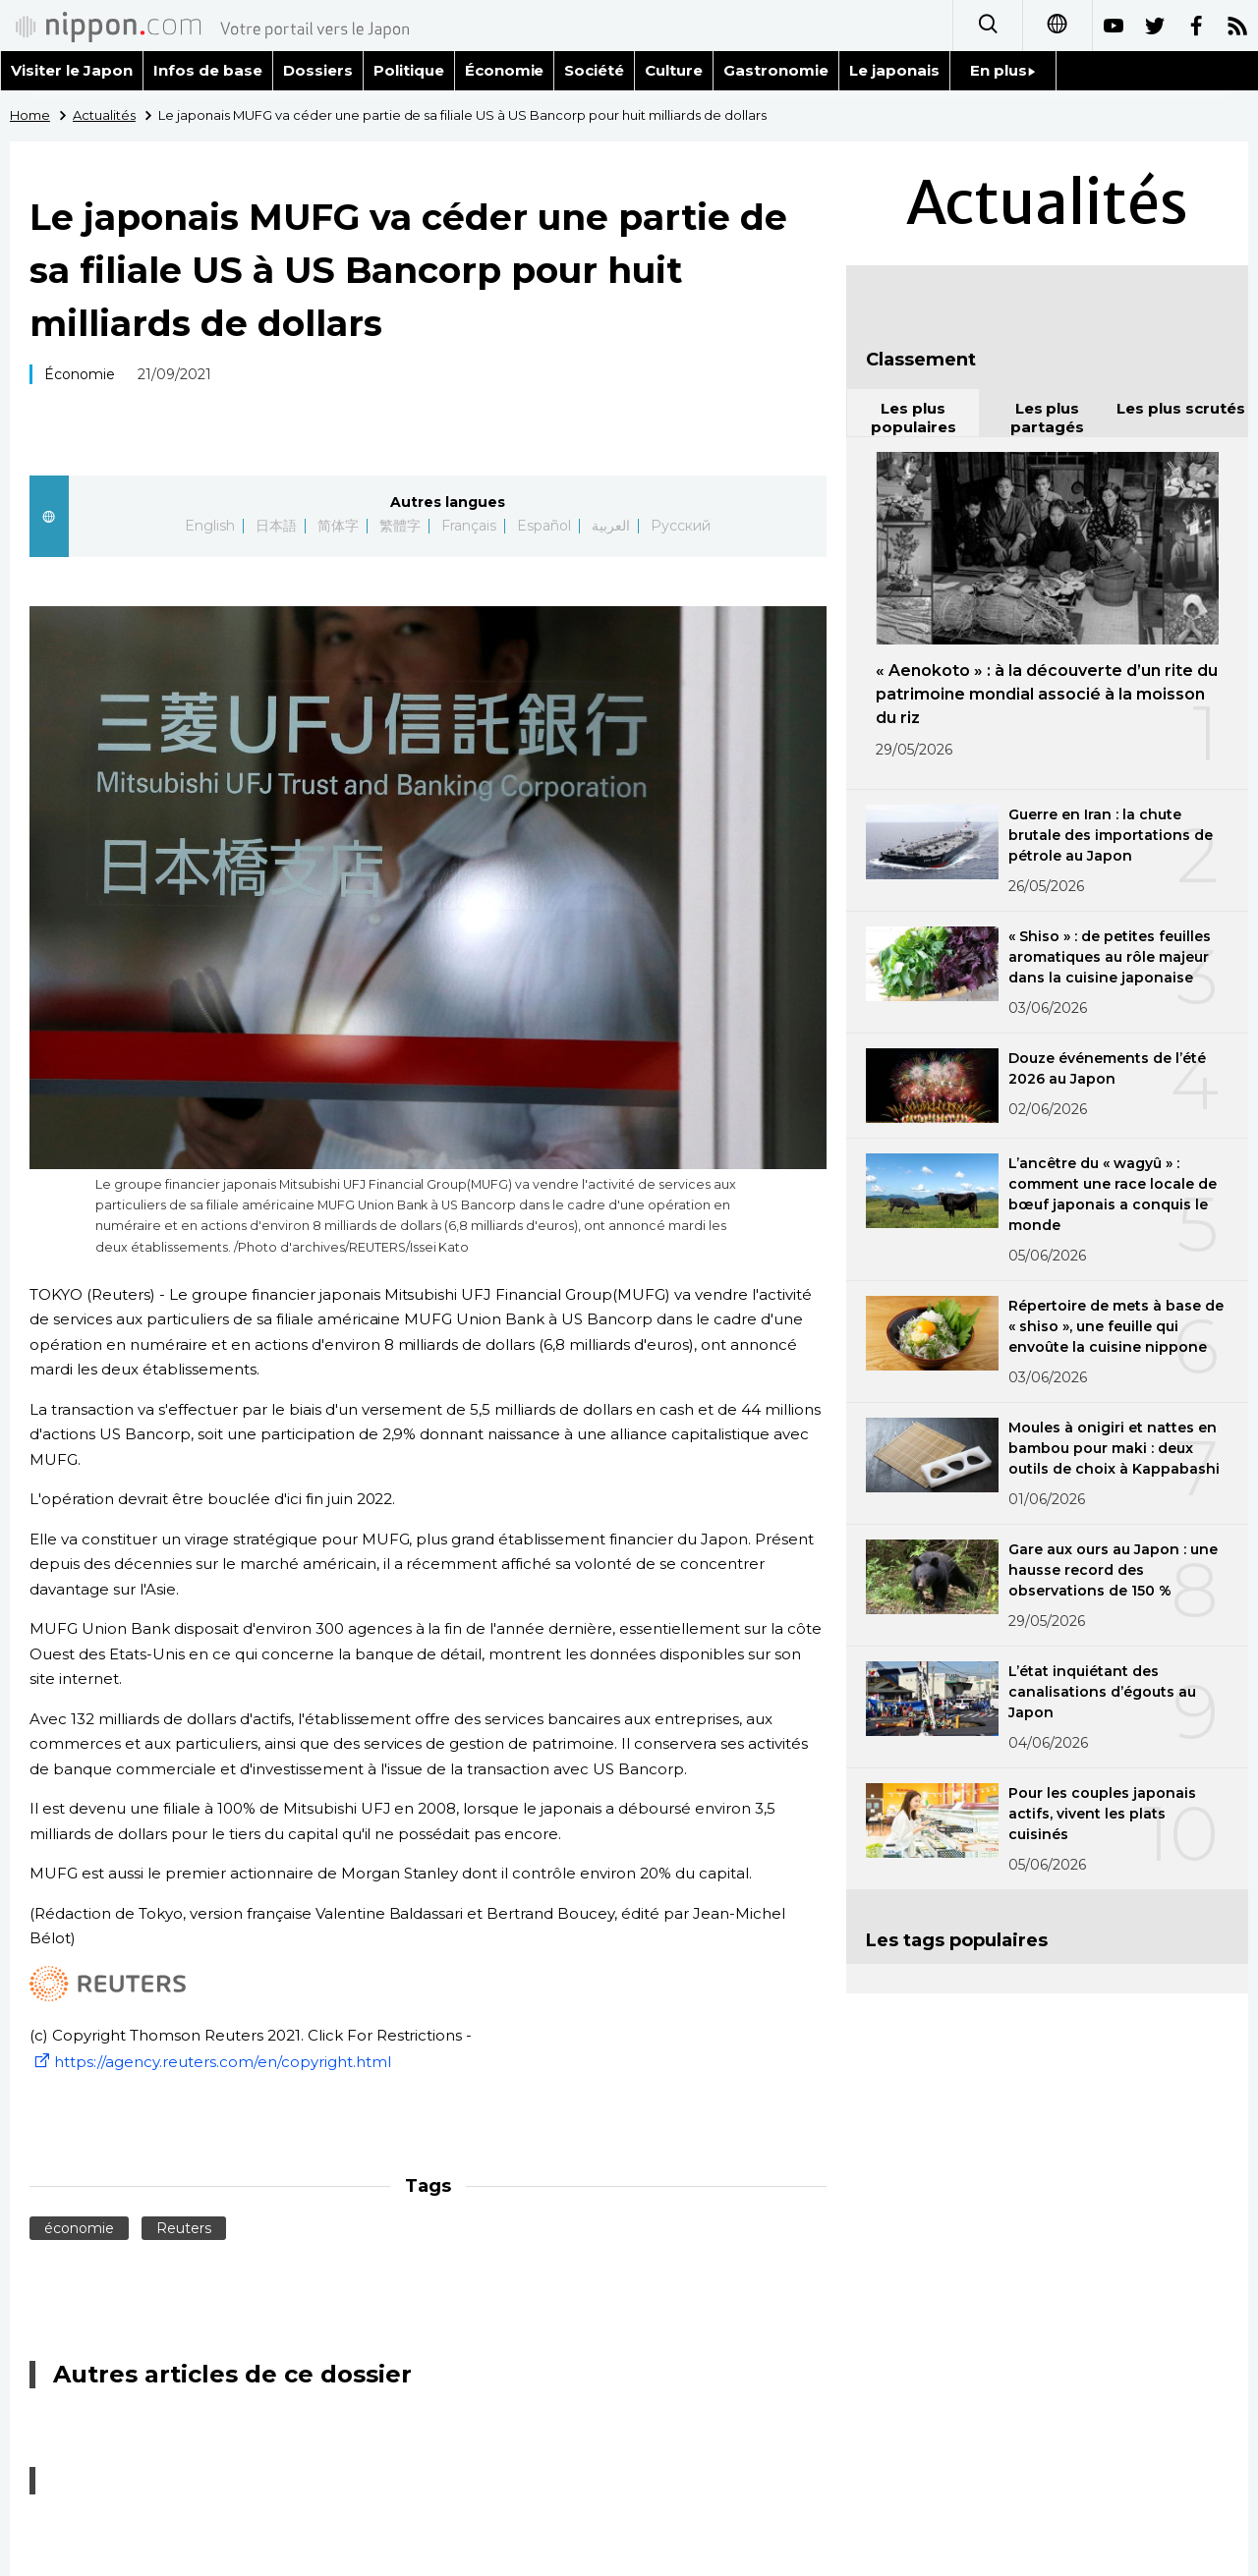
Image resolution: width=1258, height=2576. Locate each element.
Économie (504, 70)
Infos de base (207, 70)
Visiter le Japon (72, 70)
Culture (674, 70)
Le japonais (894, 70)
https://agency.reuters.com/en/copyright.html (210, 2061)
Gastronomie (776, 70)
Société (594, 70)
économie (79, 2228)
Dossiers (318, 70)
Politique (408, 70)
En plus (1003, 70)
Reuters (183, 2228)
